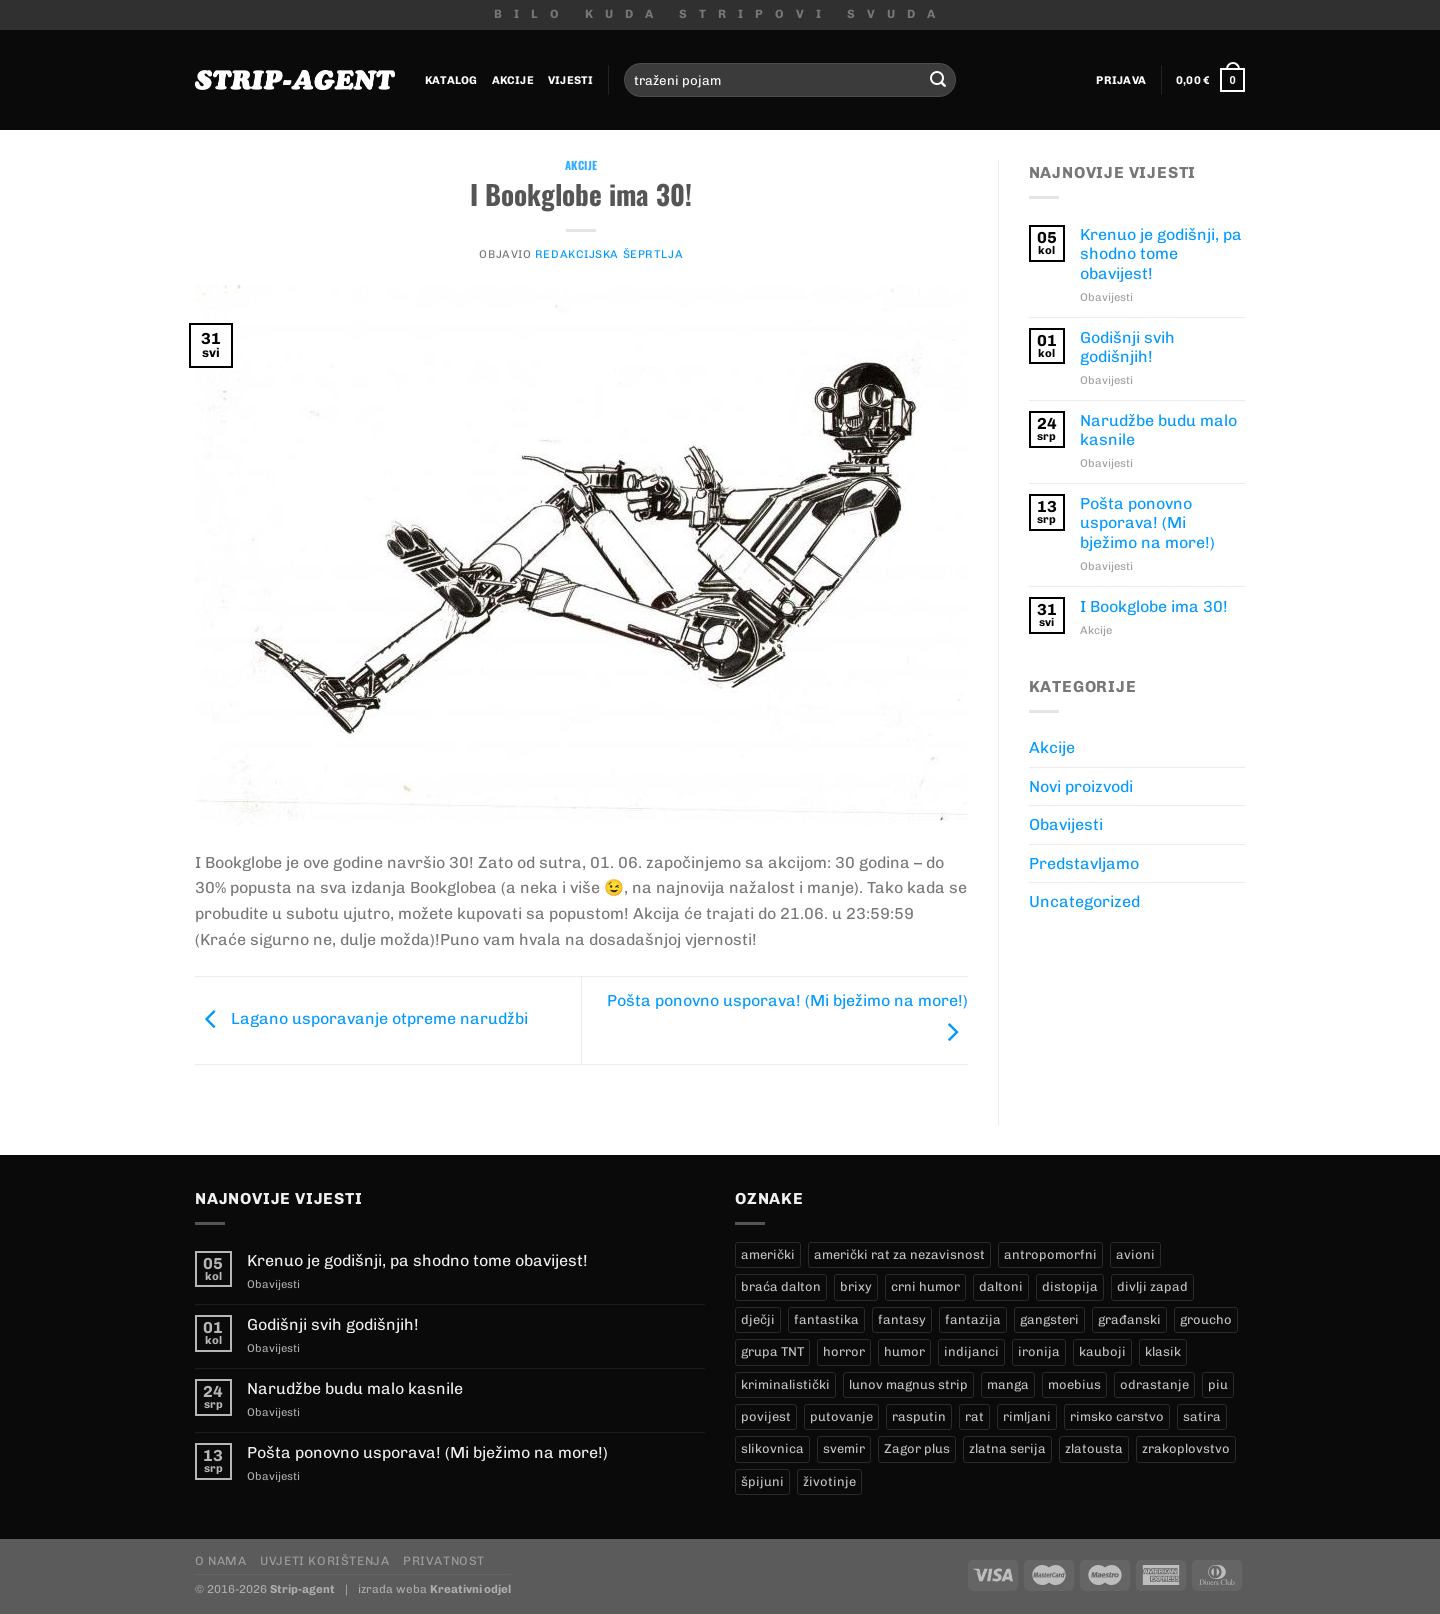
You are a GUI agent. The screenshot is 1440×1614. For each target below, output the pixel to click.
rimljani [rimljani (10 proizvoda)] (1027, 1416)
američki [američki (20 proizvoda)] (768, 1254)
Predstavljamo (1084, 863)
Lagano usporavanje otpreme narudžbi (361, 1018)
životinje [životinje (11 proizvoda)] (829, 1481)
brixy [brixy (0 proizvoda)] (856, 1286)
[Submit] (938, 80)
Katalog (451, 80)
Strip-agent (302, 1589)
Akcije (513, 80)
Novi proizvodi (1081, 786)
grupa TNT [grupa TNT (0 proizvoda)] (772, 1351)
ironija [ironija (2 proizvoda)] (1039, 1351)
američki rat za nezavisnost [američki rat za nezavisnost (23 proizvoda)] (899, 1254)
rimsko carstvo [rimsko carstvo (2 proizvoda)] (1117, 1416)
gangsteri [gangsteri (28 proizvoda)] (1049, 1319)
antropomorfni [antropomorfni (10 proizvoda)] (1050, 1254)
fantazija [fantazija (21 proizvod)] (973, 1319)
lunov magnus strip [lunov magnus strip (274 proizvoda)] (908, 1384)
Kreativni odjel (470, 1589)
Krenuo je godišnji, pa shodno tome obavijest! (1161, 253)
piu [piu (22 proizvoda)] (1218, 1384)
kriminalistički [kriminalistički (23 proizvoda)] (785, 1384)
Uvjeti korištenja (324, 1560)
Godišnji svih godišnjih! (1127, 347)
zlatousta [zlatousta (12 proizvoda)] (1094, 1448)
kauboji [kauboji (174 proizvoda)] (1102, 1351)
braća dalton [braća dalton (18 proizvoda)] (781, 1286)
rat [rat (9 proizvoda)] (974, 1416)
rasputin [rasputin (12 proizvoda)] (919, 1416)
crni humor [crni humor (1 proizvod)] (925, 1286)
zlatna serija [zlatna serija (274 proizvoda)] (1007, 1448)
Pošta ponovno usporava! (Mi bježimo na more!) (1147, 522)
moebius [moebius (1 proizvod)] (1074, 1384)
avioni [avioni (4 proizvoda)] (1135, 1254)
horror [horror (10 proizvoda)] (844, 1351)
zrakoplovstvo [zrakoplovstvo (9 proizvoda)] (1186, 1448)
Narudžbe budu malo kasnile (1158, 430)
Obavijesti (1066, 824)
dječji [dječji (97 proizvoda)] (758, 1319)
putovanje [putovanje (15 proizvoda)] (841, 1416)
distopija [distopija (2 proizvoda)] (1070, 1286)
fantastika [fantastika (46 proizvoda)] (826, 1319)
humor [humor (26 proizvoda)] (904, 1351)
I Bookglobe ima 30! (1154, 606)
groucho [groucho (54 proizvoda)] (1206, 1319)
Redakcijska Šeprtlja (609, 254)
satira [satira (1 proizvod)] (1202, 1416)
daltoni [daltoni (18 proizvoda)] (1001, 1286)
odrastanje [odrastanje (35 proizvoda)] (1154, 1384)
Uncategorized (1084, 901)
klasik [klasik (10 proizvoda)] (1163, 1351)
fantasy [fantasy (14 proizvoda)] (902, 1319)
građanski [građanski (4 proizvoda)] (1129, 1319)
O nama (221, 1560)
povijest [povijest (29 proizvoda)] (766, 1416)
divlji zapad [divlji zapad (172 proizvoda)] (1152, 1286)
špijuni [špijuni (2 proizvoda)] (762, 1481)
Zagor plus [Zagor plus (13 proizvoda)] (917, 1448)
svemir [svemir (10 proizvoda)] (844, 1448)
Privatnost (444, 1560)
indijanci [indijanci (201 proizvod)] (971, 1351)
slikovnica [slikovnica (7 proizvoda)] (772, 1448)
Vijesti (571, 80)
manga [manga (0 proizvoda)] (1008, 1384)
